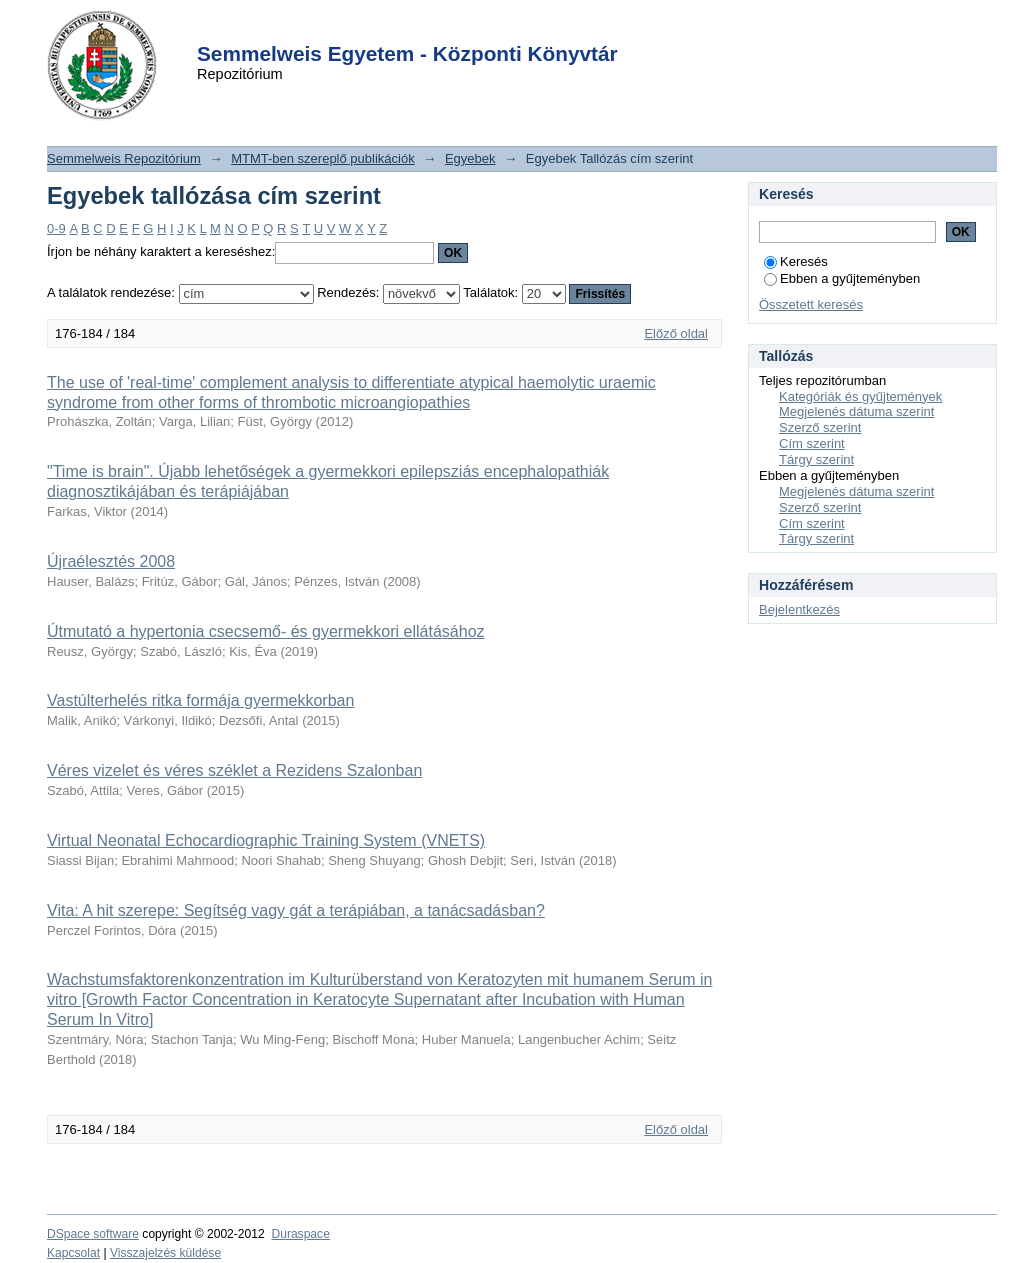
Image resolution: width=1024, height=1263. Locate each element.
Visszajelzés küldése (165, 1253)
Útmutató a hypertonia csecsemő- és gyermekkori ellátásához (266, 631)
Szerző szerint (820, 427)
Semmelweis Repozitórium (124, 158)
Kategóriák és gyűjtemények (860, 396)
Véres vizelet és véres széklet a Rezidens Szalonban (234, 770)
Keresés (796, 261)
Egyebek (470, 158)
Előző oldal (676, 333)
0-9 (56, 228)
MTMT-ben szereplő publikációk (323, 158)
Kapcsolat (73, 1253)
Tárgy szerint (816, 459)
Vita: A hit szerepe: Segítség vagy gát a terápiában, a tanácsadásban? (296, 910)
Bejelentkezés (799, 609)
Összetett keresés (811, 304)
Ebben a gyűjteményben (842, 278)
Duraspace (300, 1234)
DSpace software (93, 1234)
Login (476, 28)
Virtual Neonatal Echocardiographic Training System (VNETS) (266, 840)
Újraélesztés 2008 (111, 561)
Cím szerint (812, 443)
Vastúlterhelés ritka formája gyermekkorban (200, 700)
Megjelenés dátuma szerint (856, 411)
